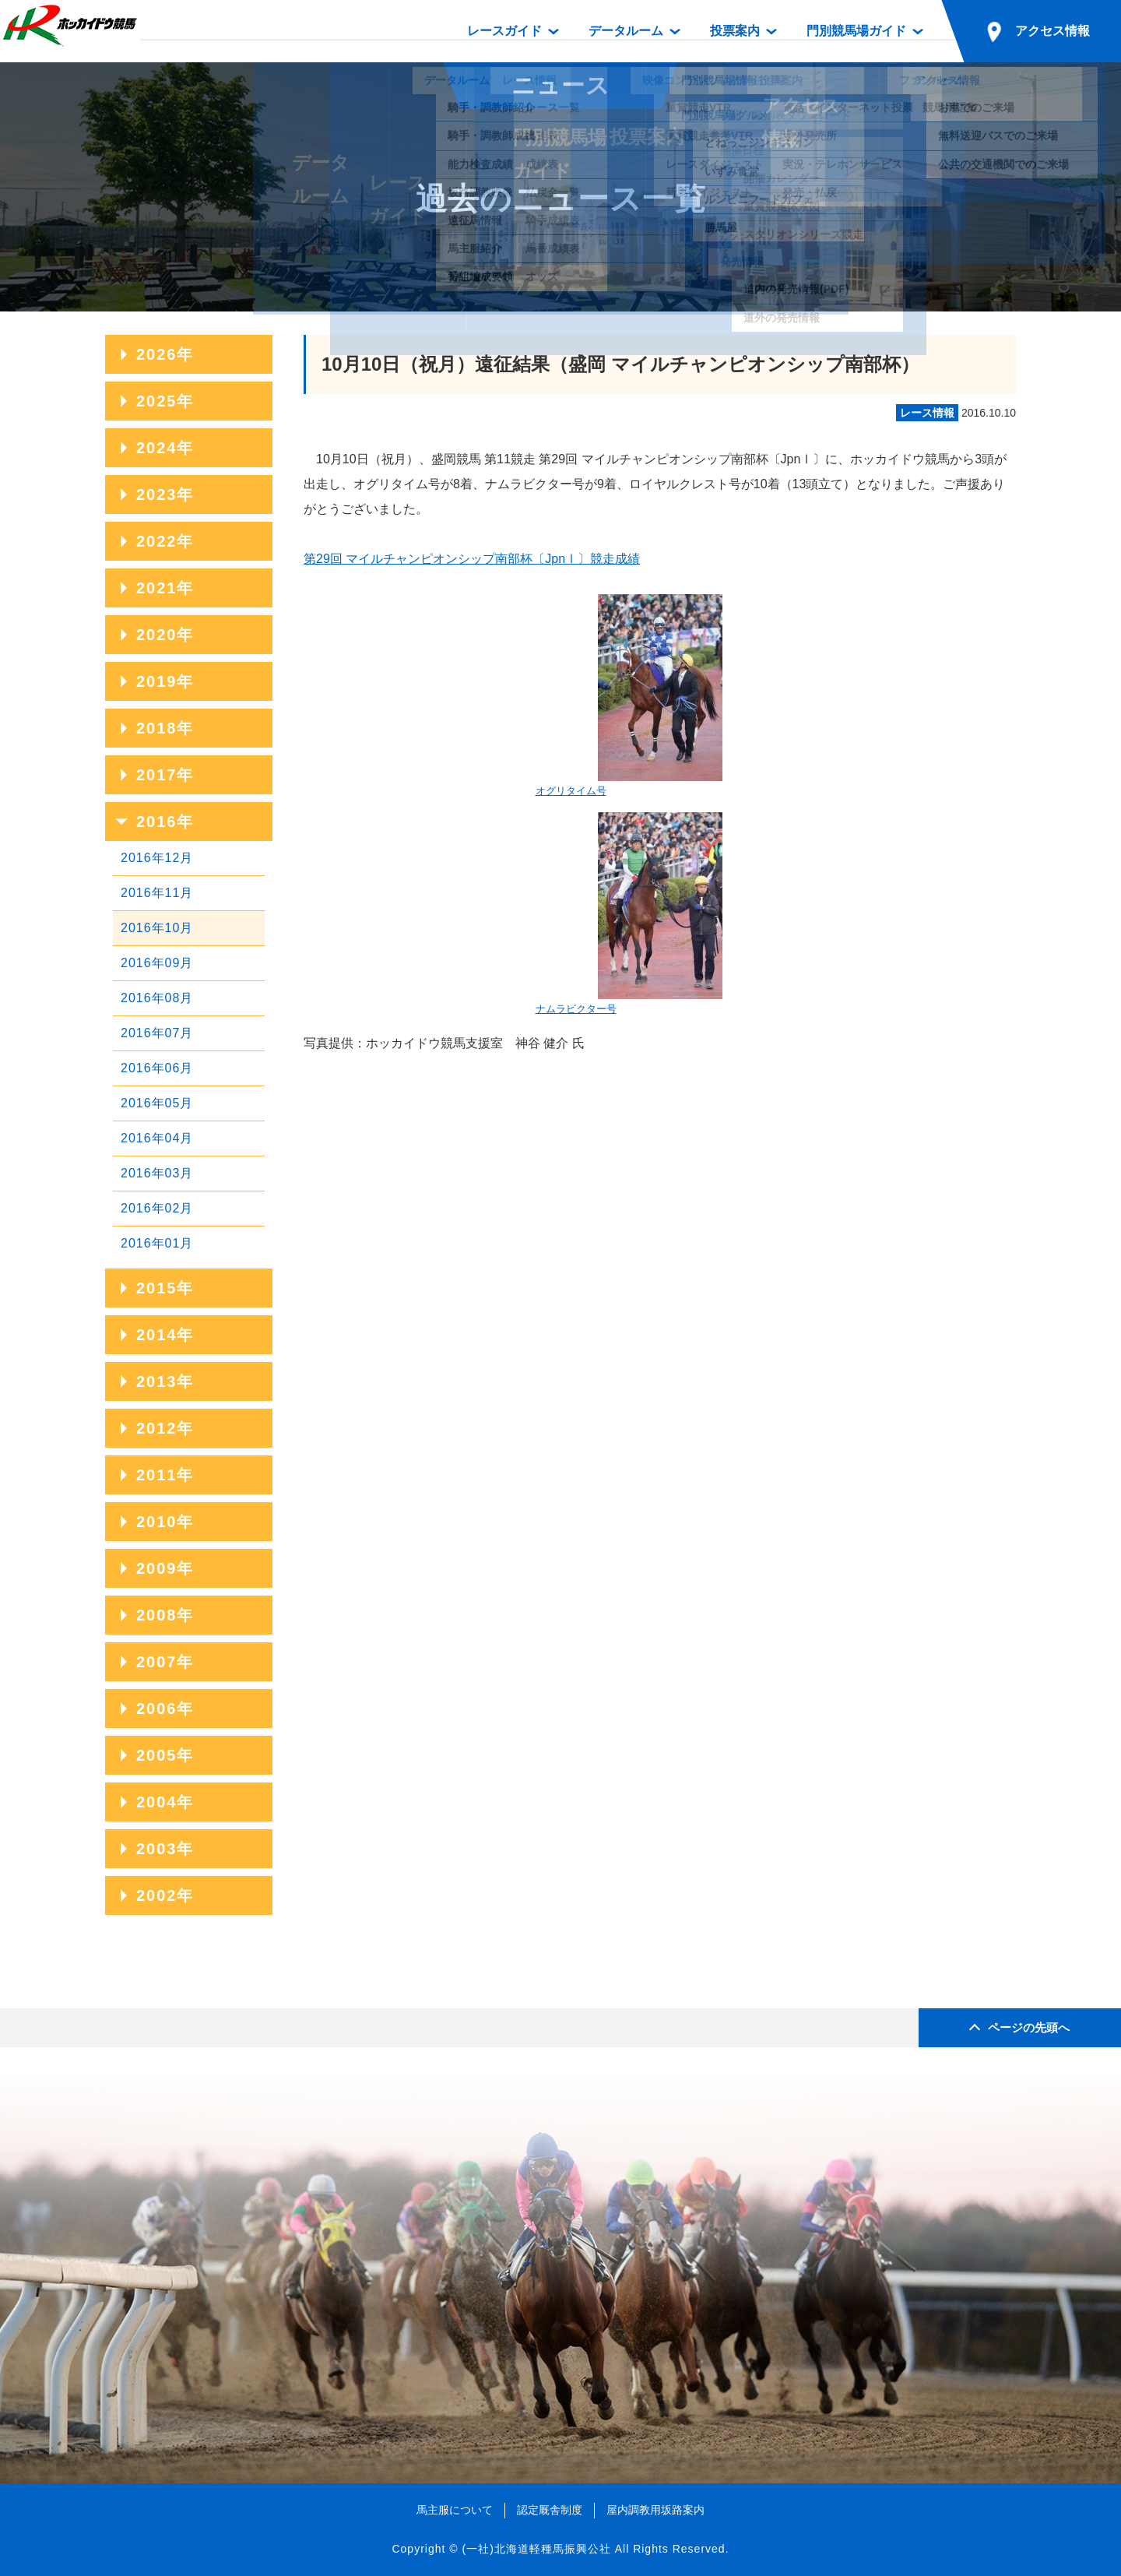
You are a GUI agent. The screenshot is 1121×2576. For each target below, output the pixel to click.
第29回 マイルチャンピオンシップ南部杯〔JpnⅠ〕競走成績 (472, 558)
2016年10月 (157, 927)
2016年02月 (157, 1208)
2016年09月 (157, 963)
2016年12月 (157, 857)
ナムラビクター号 (629, 913)
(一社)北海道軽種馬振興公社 (536, 2549)
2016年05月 (157, 1103)
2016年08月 (157, 998)
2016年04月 (157, 1138)
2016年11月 (157, 892)
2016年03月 (157, 1173)
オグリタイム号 (629, 695)
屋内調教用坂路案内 (655, 2510)
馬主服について (454, 2510)
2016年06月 (157, 1068)
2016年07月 (157, 1033)
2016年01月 (157, 1243)
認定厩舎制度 (549, 2510)
